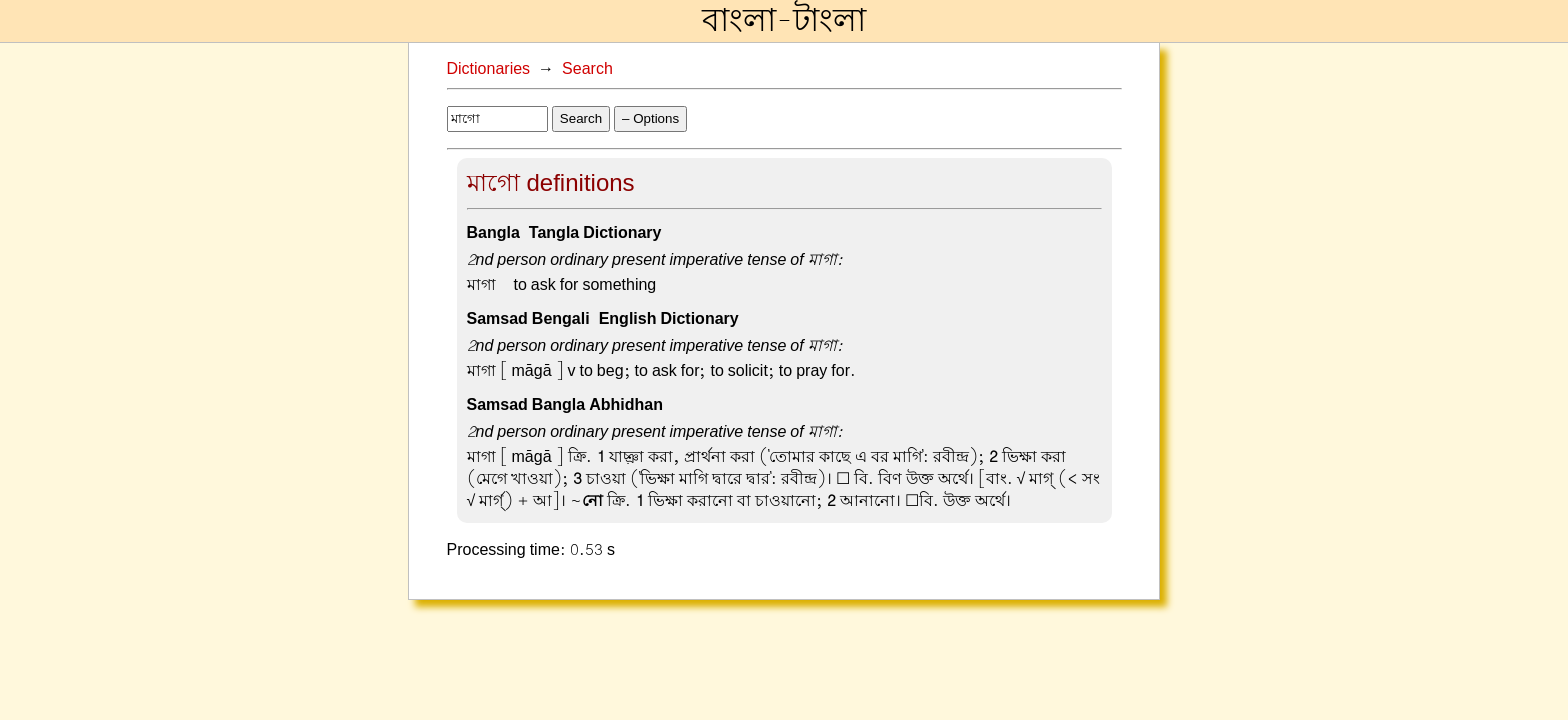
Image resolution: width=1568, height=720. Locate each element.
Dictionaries (489, 69)
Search (587, 69)
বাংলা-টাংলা (784, 21)
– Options (650, 118)
